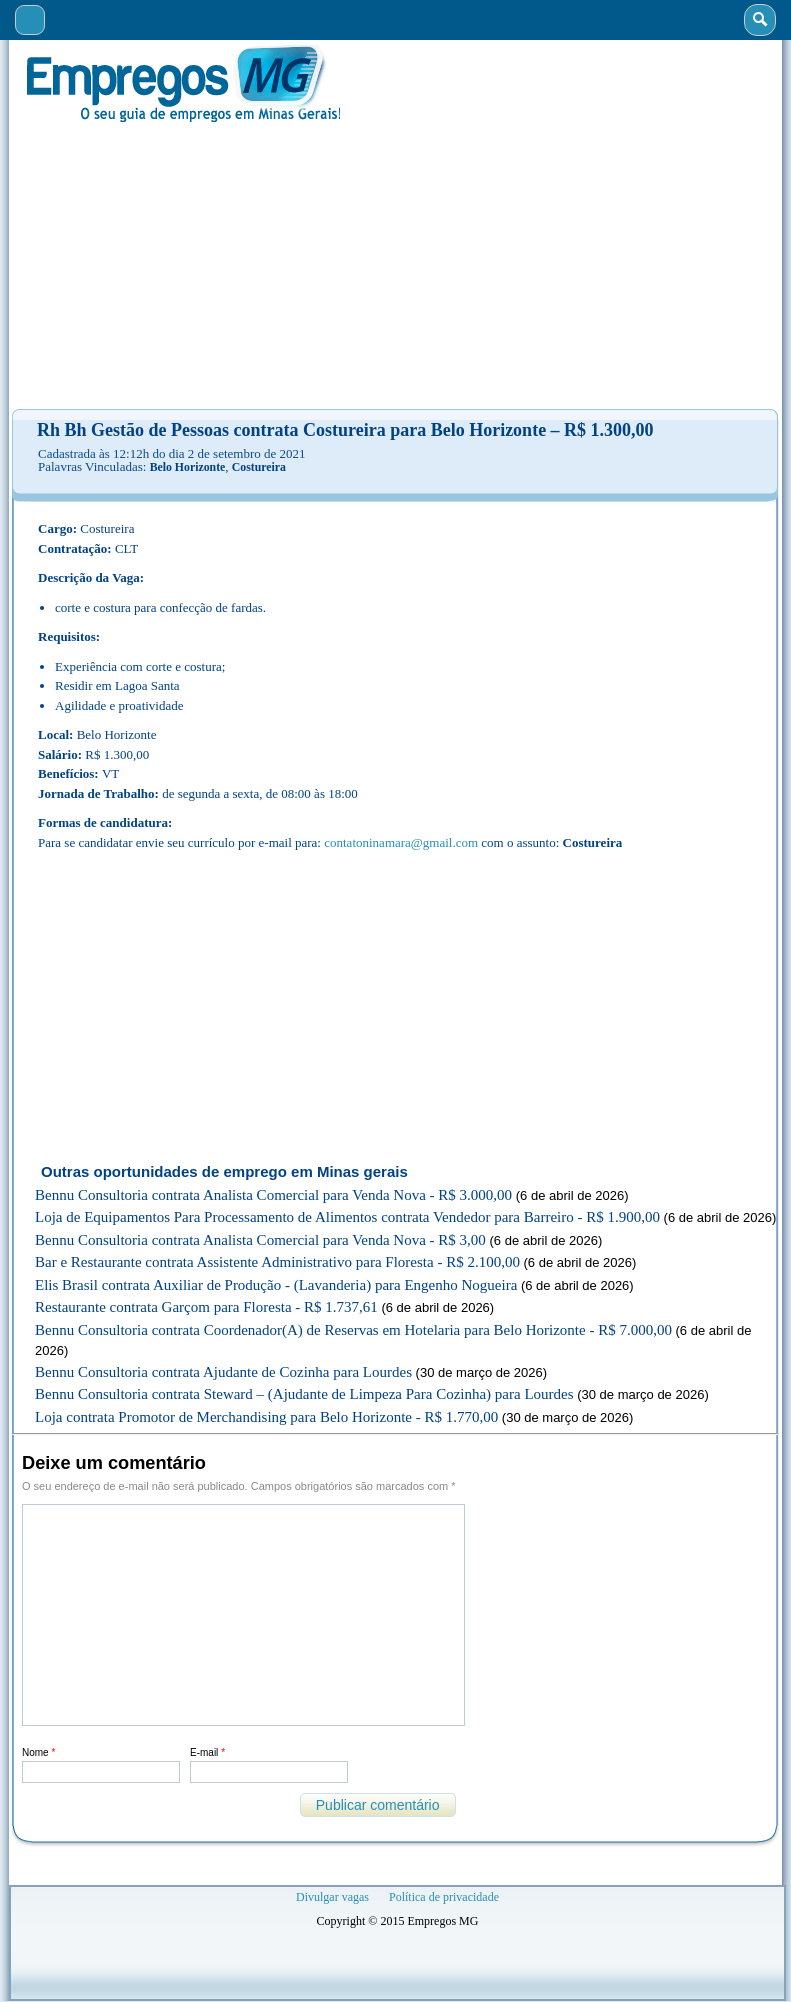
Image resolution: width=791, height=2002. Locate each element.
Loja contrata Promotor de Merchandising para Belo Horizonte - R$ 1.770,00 (266, 1417)
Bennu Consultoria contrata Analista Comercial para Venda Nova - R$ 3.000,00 (273, 1195)
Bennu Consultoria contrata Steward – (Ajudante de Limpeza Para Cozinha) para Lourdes (304, 1394)
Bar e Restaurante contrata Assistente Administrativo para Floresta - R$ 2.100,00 (277, 1262)
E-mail (207, 1752)
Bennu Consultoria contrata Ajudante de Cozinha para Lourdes (223, 1372)
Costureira (259, 467)
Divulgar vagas (332, 1897)
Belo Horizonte (188, 467)
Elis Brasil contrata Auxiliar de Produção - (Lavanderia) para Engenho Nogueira (276, 1285)
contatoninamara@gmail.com (401, 842)
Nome (38, 1752)
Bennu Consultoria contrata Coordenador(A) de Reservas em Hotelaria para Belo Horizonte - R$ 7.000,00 (353, 1330)
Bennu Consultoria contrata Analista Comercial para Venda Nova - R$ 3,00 (260, 1240)
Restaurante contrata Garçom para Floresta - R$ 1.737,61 (206, 1307)
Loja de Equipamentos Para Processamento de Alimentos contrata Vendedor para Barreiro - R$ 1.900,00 (347, 1217)
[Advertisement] (395, 266)
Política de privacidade (444, 1897)
